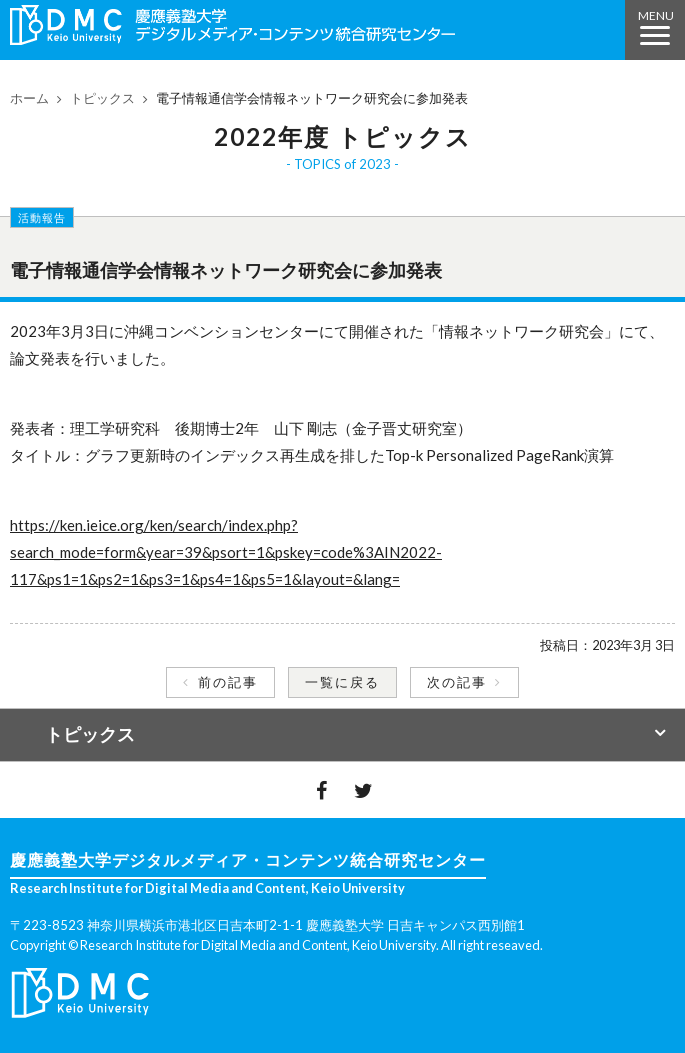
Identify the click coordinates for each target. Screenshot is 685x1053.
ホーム (29, 98)
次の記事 (457, 682)
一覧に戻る (342, 682)
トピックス (102, 98)
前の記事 (228, 682)
